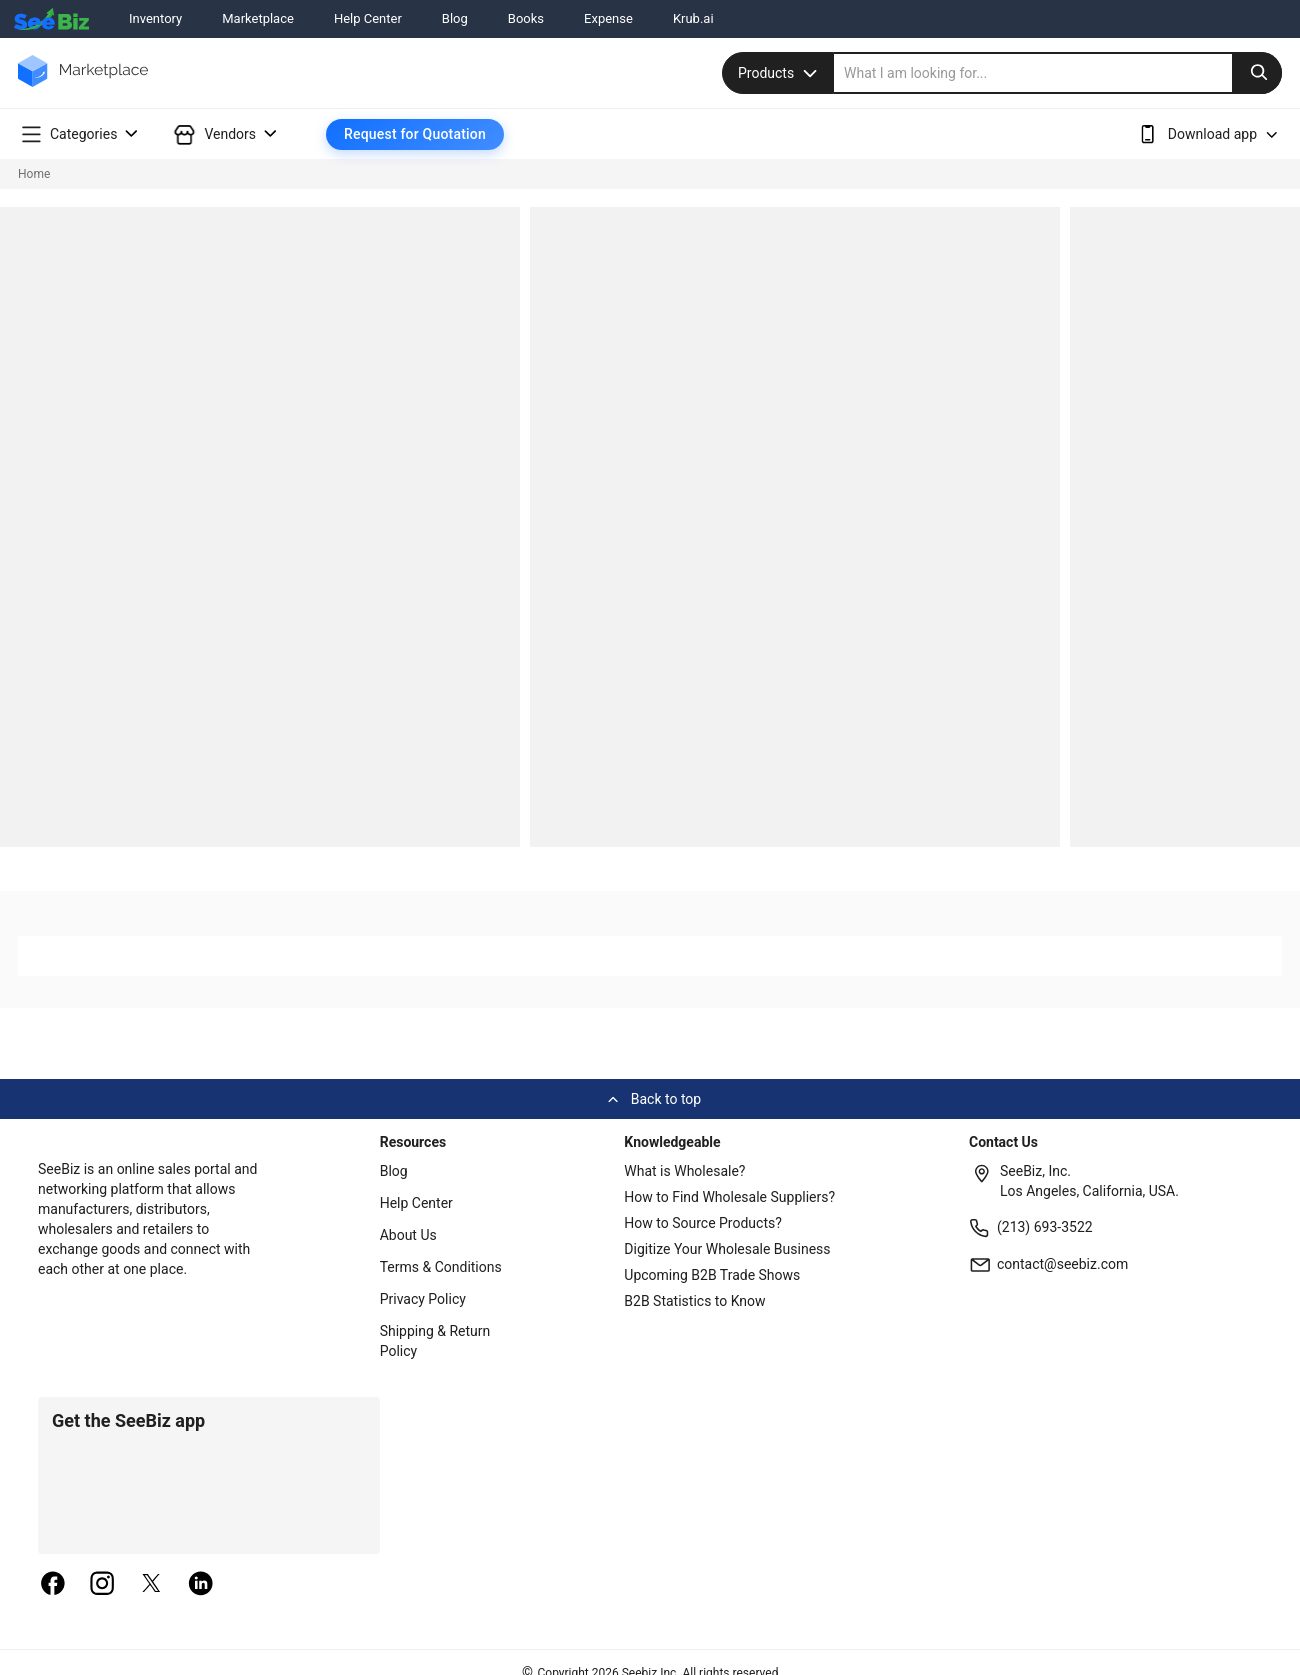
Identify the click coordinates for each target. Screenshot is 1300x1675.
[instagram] (102, 1585)
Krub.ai (693, 18)
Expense (608, 18)
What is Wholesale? (684, 1171)
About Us (408, 1235)
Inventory (155, 18)
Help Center (368, 18)
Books (526, 18)
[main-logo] (83, 85)
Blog (455, 18)
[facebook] (53, 1585)
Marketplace (258, 18)
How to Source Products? (703, 1223)
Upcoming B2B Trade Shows (712, 1275)
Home (34, 174)
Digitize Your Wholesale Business (727, 1249)
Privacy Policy (423, 1299)
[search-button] (1257, 73)
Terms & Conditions (441, 1267)
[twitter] (152, 1585)
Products (780, 73)
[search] (1058, 73)
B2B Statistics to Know (694, 1301)
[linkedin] (201, 1585)
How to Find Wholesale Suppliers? (729, 1197)
